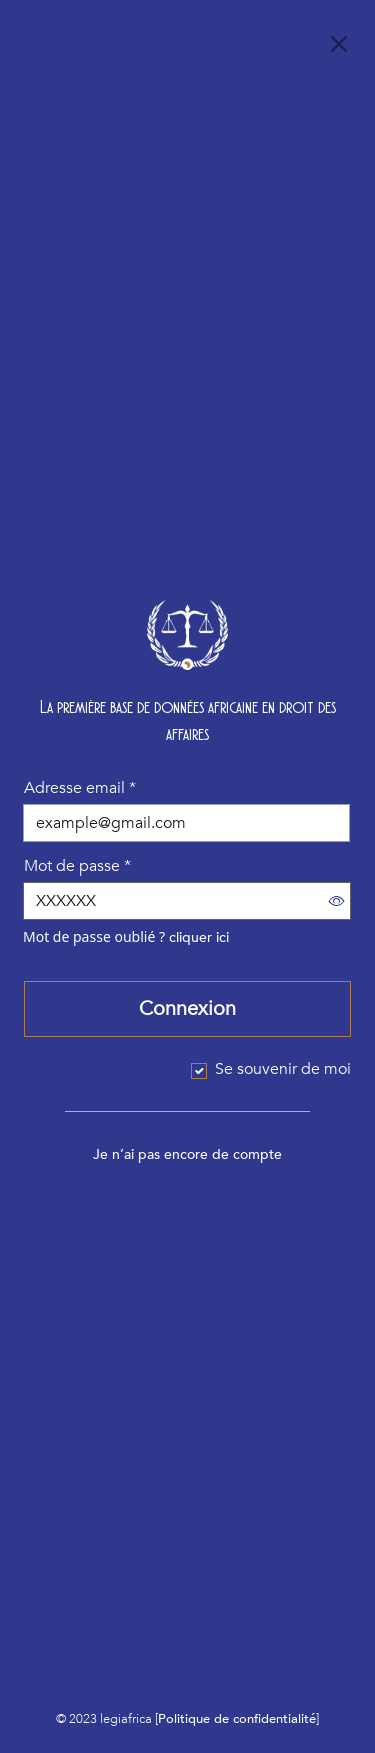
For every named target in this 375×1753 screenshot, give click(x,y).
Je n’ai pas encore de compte (187, 1154)
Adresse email (80, 788)
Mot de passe (77, 866)
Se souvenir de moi (283, 1069)
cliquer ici (199, 937)
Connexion (187, 1008)
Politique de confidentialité (237, 1719)
